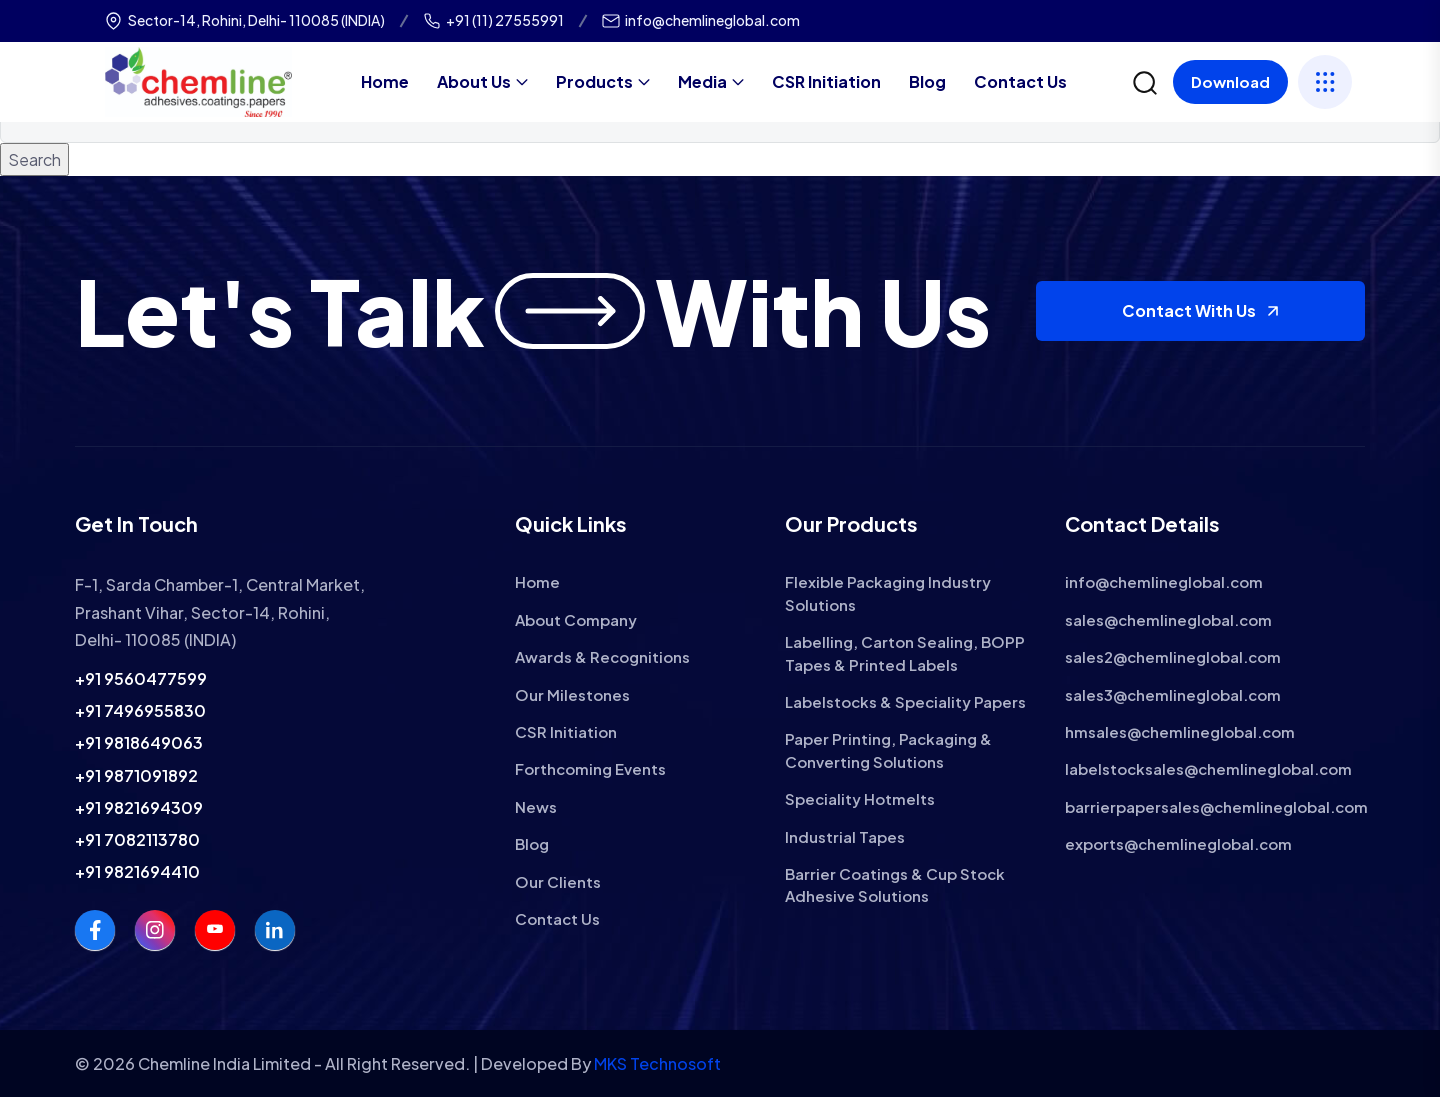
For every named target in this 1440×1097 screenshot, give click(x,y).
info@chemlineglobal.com (712, 20)
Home (385, 81)
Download (1230, 81)
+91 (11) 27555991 (505, 20)
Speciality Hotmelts (860, 798)
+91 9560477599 (141, 678)
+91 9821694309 (139, 807)
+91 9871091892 (136, 775)
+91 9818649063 (139, 742)
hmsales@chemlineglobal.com (1180, 731)
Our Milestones (572, 694)
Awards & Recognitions (602, 656)
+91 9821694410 (137, 871)
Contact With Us (1201, 310)
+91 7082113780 (137, 839)
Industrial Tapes (845, 836)
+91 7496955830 (140, 710)
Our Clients (558, 881)
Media (702, 81)
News (536, 806)
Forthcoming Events (590, 768)
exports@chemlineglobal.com (1178, 843)
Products (594, 81)
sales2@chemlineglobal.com (1173, 656)
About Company (576, 619)
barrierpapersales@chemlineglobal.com (1216, 806)
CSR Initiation (826, 81)
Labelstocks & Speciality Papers (905, 701)
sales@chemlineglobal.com (1168, 619)
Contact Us (1020, 81)
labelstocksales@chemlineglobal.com (1208, 768)
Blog (927, 81)
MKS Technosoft (657, 1063)
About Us (474, 81)
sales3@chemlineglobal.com (1173, 694)
